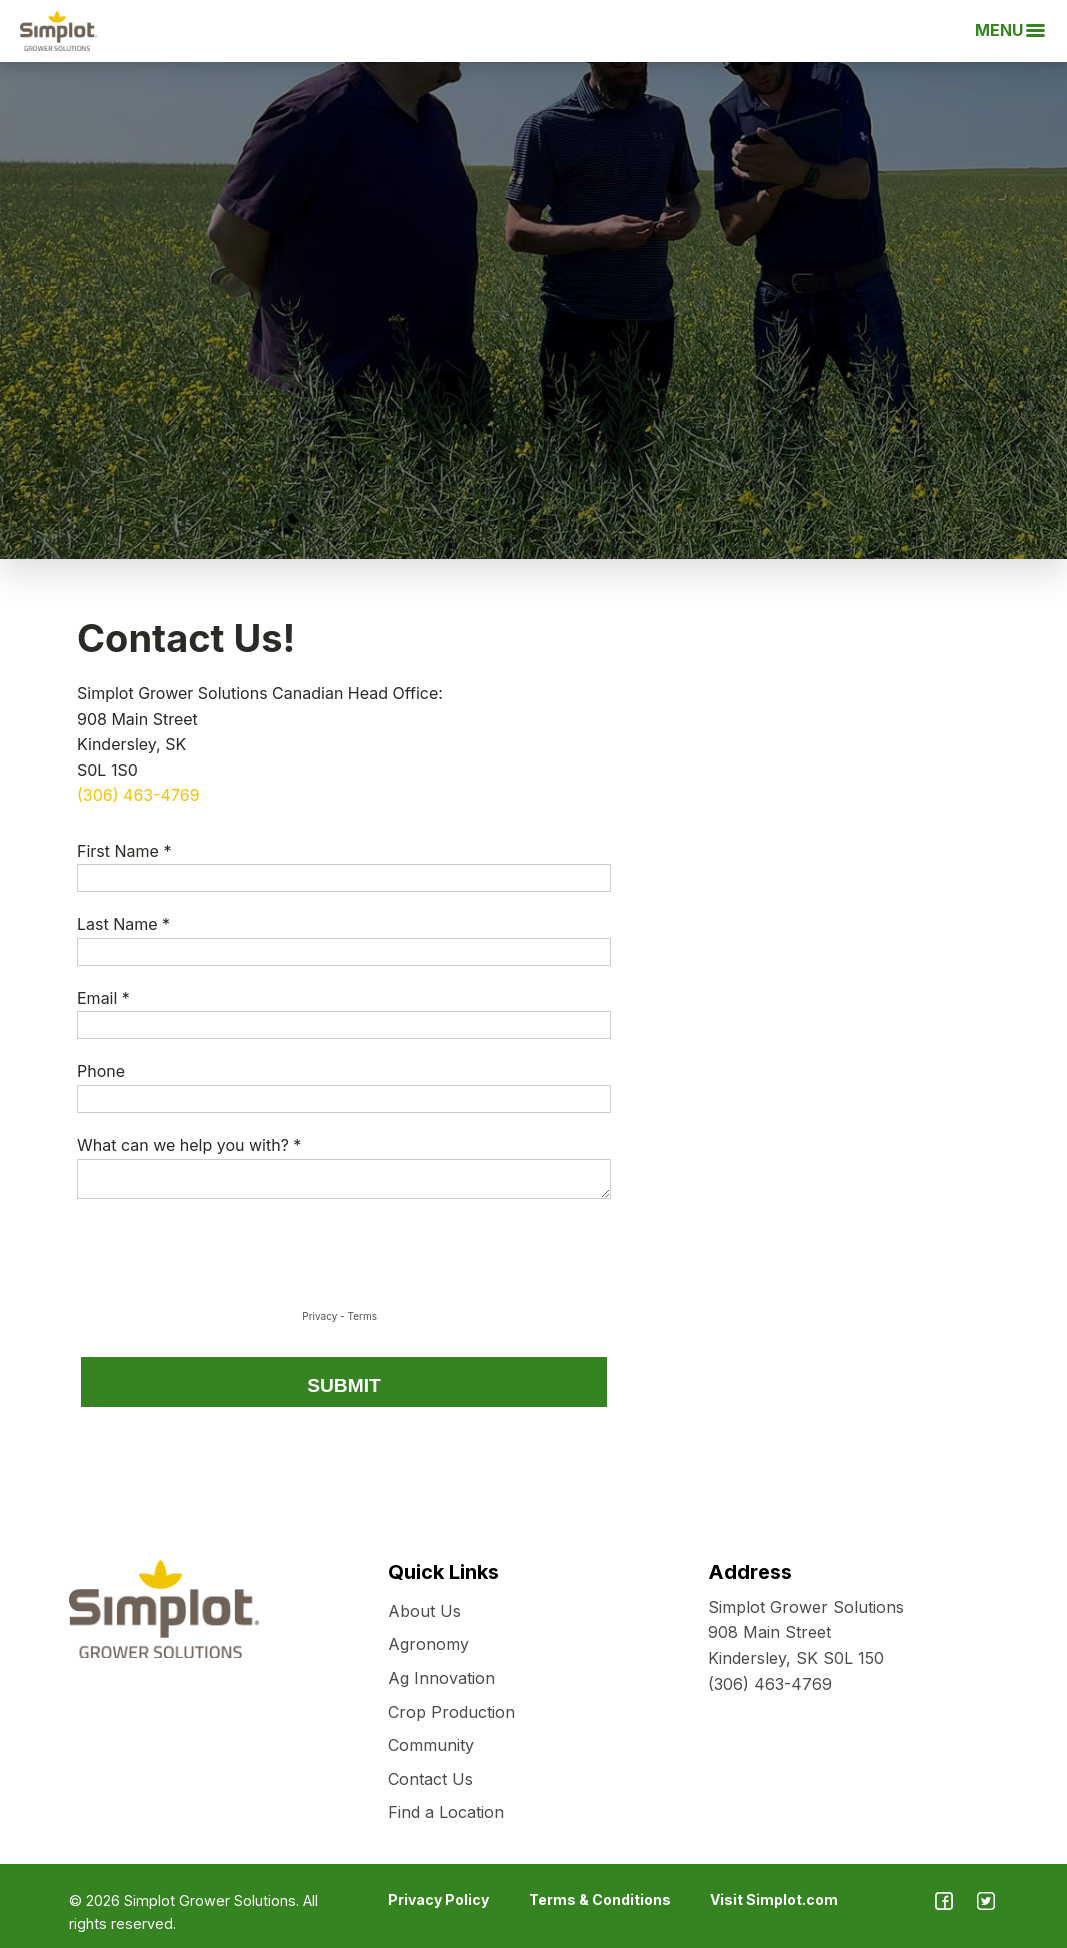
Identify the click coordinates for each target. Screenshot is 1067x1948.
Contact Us (430, 1779)
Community (431, 1745)
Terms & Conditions (600, 1899)
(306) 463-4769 (770, 1684)
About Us (424, 1611)
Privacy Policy (438, 1899)
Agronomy (428, 1644)
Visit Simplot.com (774, 1899)
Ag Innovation (441, 1678)
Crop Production (451, 1712)
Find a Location (446, 1812)
